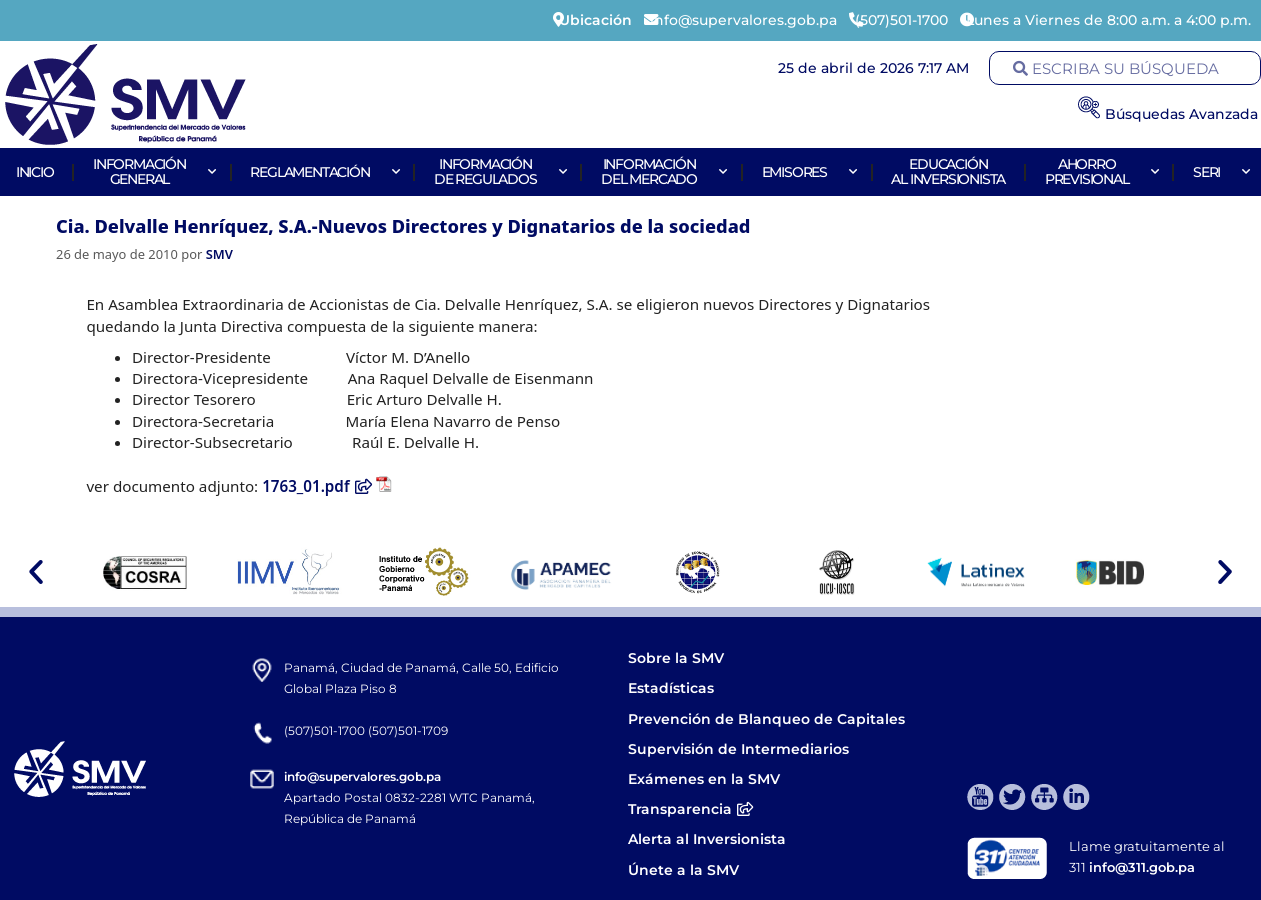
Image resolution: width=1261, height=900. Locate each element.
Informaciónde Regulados (498, 171)
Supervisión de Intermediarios (738, 749)
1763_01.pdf (317, 486)
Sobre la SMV (676, 658)
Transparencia (691, 809)
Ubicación (595, 20)
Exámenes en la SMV (704, 779)
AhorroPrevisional (1099, 171)
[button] (36, 572)
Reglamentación (322, 172)
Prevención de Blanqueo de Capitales (766, 719)
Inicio (35, 172)
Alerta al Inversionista (707, 839)
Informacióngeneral (152, 171)
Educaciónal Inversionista (948, 171)
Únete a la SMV (683, 870)
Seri (1219, 172)
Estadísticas (673, 688)
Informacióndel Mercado (661, 171)
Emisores (807, 172)
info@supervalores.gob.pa (362, 776)
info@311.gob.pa (1142, 867)
